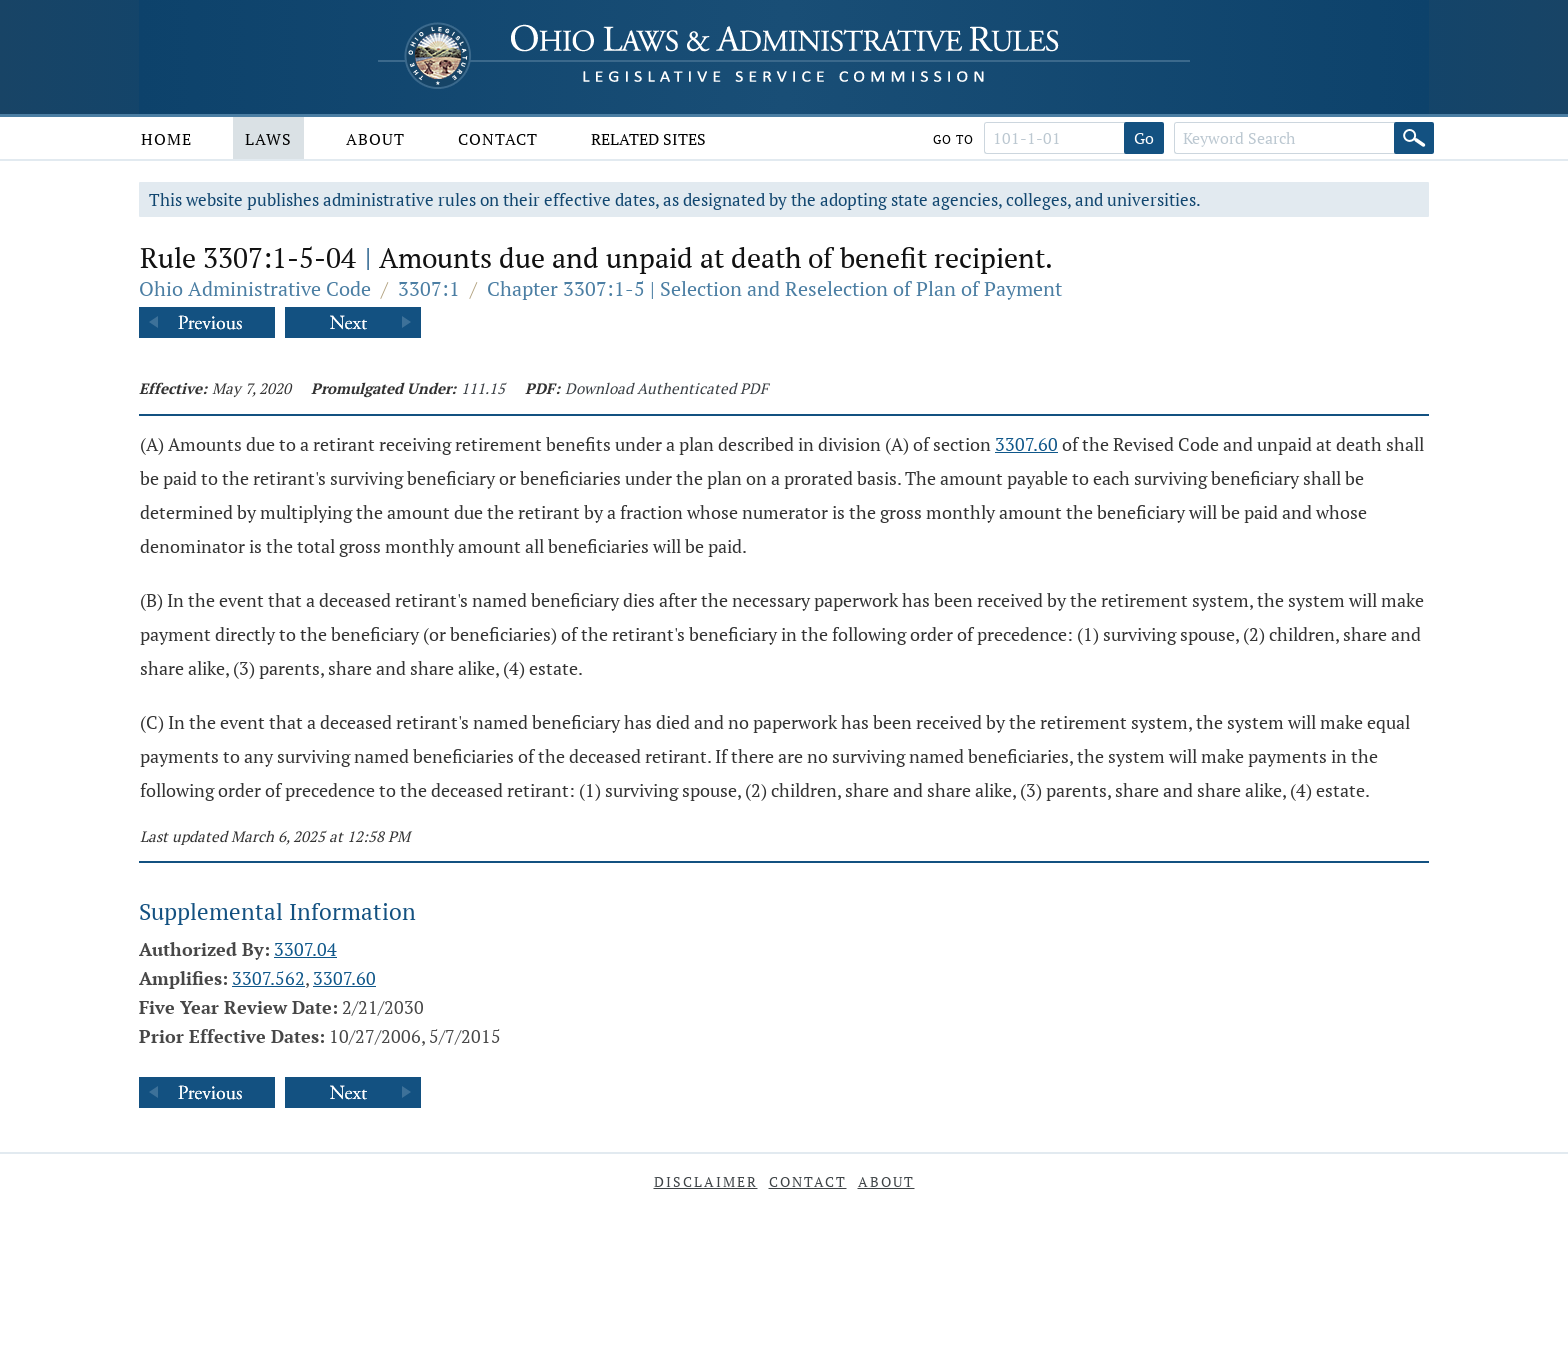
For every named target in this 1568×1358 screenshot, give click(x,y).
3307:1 (429, 288)
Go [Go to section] (1144, 138)
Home (166, 139)
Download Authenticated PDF (666, 388)
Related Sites (648, 139)
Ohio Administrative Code (255, 288)
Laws (268, 139)
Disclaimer (706, 1181)
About (375, 139)
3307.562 (268, 978)
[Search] (1414, 138)
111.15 (483, 388)
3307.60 (1026, 444)
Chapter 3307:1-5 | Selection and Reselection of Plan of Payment (774, 288)
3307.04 (305, 949)
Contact (498, 139)
